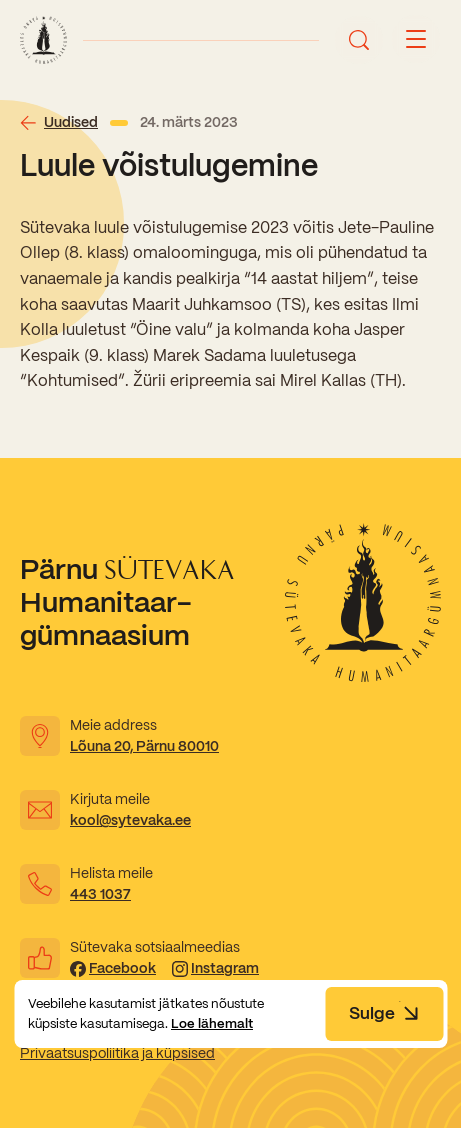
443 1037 (100, 894)
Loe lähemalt (212, 1023)
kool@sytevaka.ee (130, 820)
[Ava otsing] (359, 40)
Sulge (384, 1013)
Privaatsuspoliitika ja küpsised (117, 1053)
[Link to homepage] (43, 40)
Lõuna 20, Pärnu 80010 (144, 746)
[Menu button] (416, 40)
